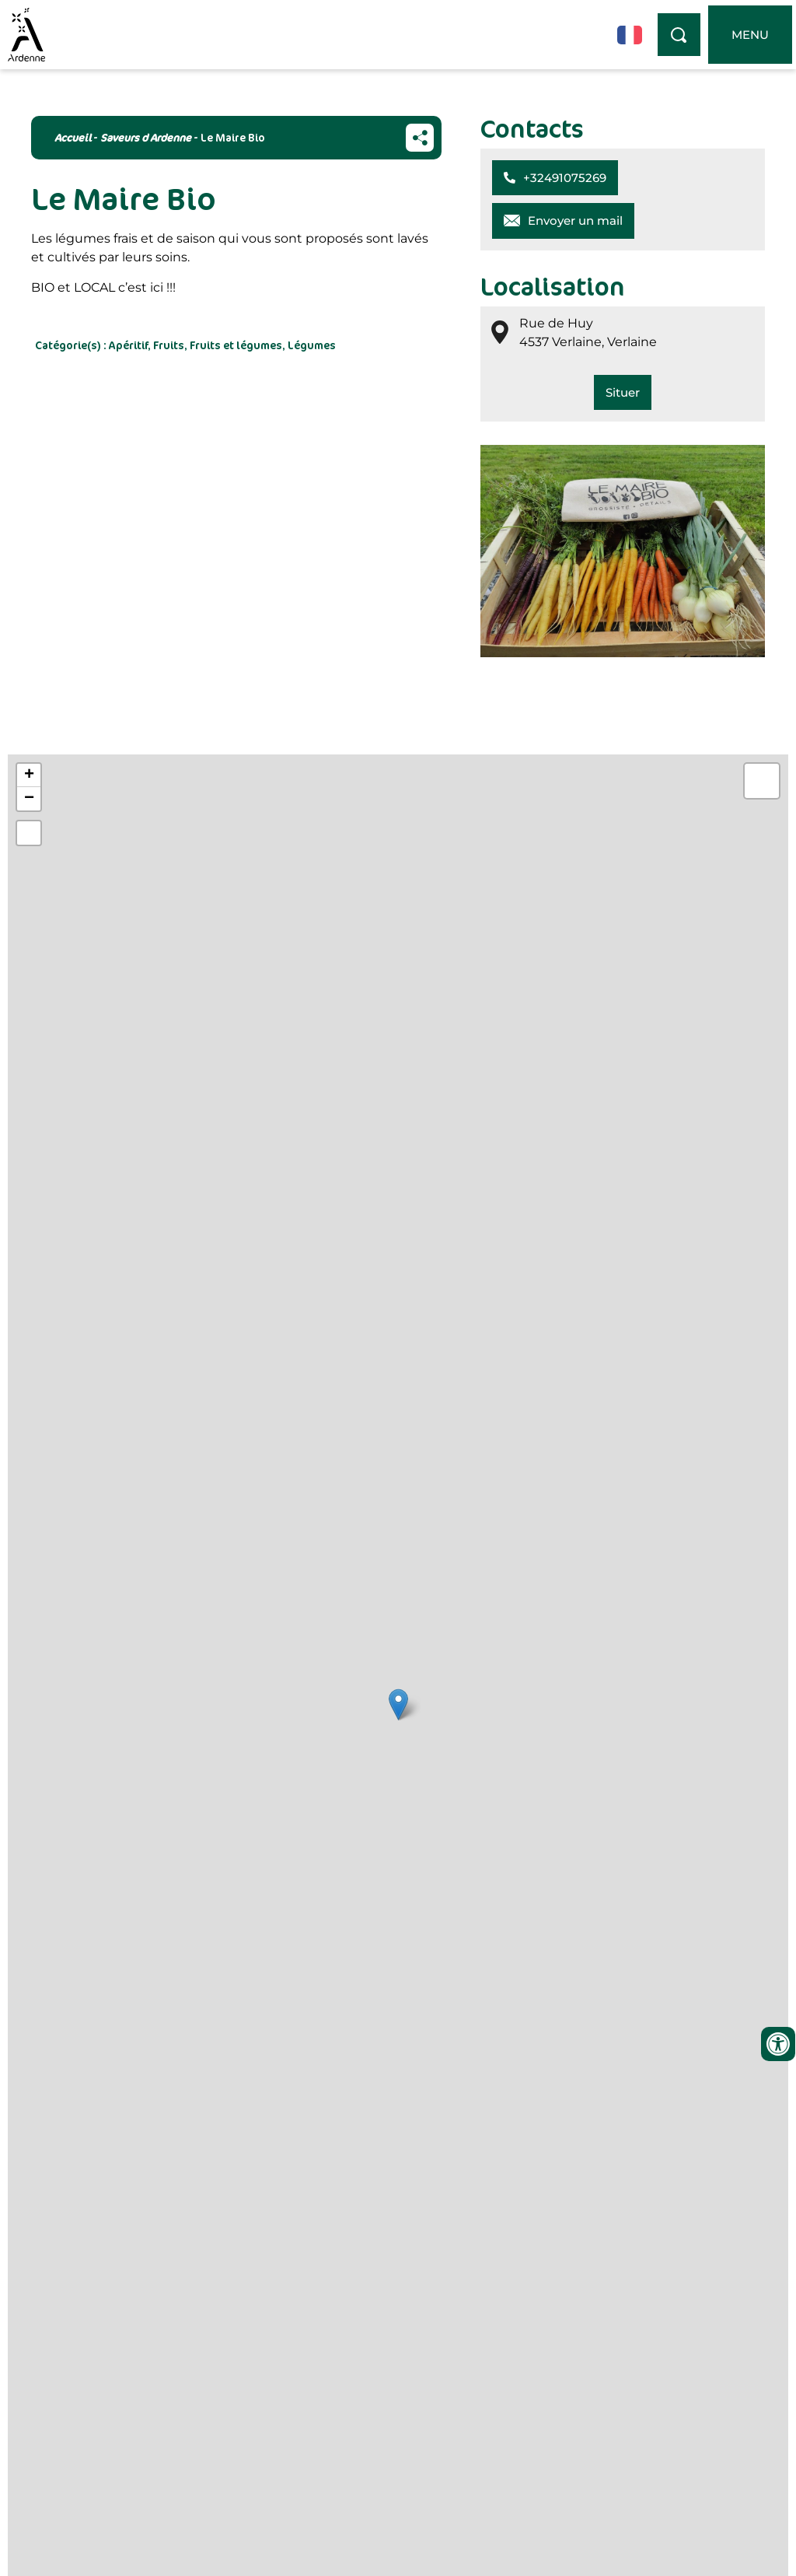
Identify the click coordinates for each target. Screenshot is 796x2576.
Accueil (72, 137)
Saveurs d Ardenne (145, 137)
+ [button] (29, 775)
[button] (555, 177)
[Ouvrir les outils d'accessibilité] (778, 2044)
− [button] (29, 798)
